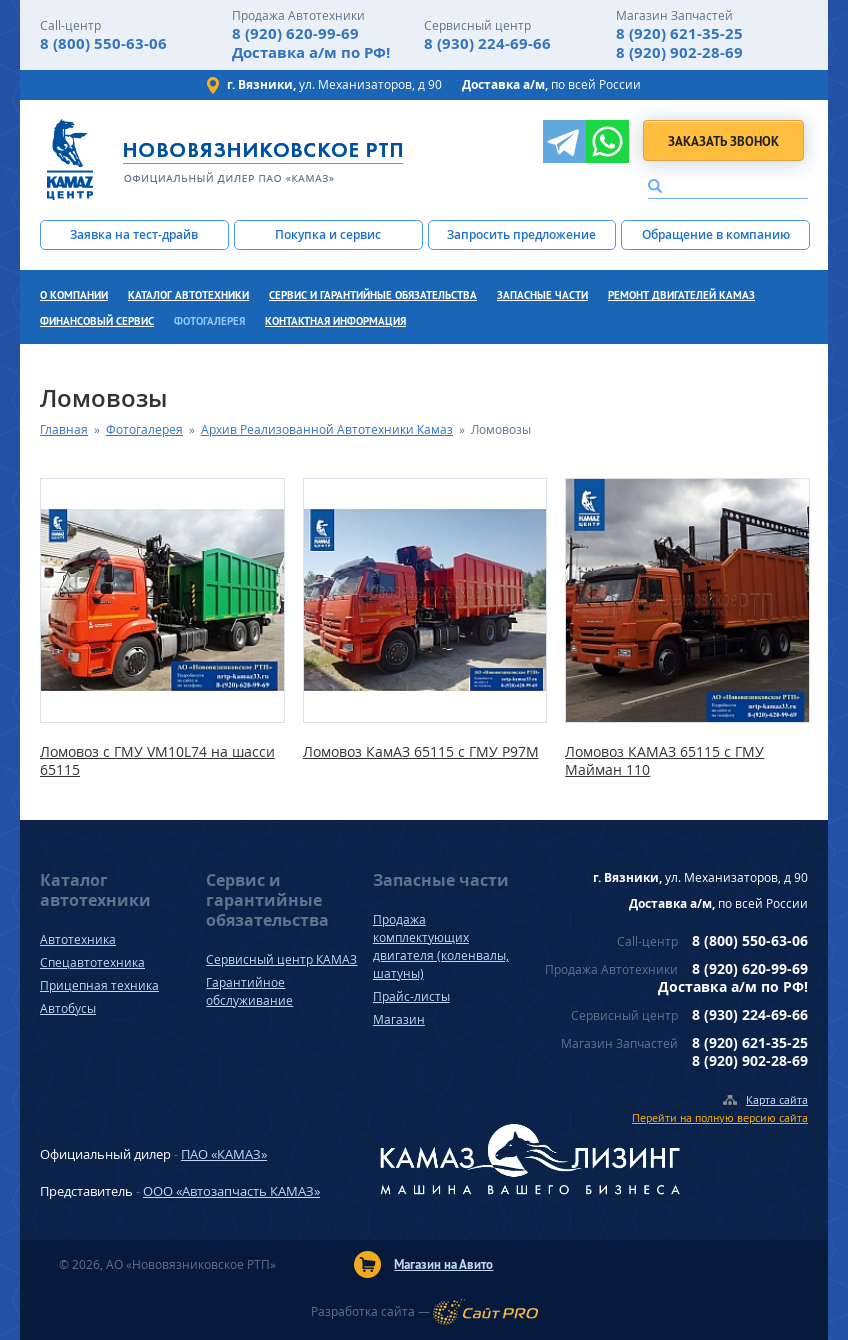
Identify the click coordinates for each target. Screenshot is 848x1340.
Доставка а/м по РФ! (311, 52)
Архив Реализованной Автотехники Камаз (327, 429)
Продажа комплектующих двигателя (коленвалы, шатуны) (441, 946)
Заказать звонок (723, 141)
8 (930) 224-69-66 (487, 43)
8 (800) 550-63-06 (103, 43)
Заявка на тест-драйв (134, 234)
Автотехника (78, 939)
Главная (64, 429)
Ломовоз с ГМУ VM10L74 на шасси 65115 (157, 761)
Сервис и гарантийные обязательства (373, 295)
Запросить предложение (521, 234)
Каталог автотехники (188, 295)
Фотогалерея (209, 321)
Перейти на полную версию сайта (720, 1117)
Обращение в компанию (716, 234)
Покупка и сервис (328, 234)
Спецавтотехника (92, 962)
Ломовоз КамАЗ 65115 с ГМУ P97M (421, 752)
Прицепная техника (99, 985)
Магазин (399, 1019)
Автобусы (68, 1008)
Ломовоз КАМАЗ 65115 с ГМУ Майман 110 (664, 761)
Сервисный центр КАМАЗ (281, 959)
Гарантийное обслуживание (249, 991)
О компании (74, 295)
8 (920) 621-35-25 (679, 33)
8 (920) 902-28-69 (679, 52)
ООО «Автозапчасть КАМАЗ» (231, 1191)
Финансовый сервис (97, 321)
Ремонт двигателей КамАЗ (681, 295)
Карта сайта (777, 1099)
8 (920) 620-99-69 (295, 33)
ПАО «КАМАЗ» (224, 1154)
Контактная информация (335, 321)
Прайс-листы (411, 996)
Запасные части (542, 295)
